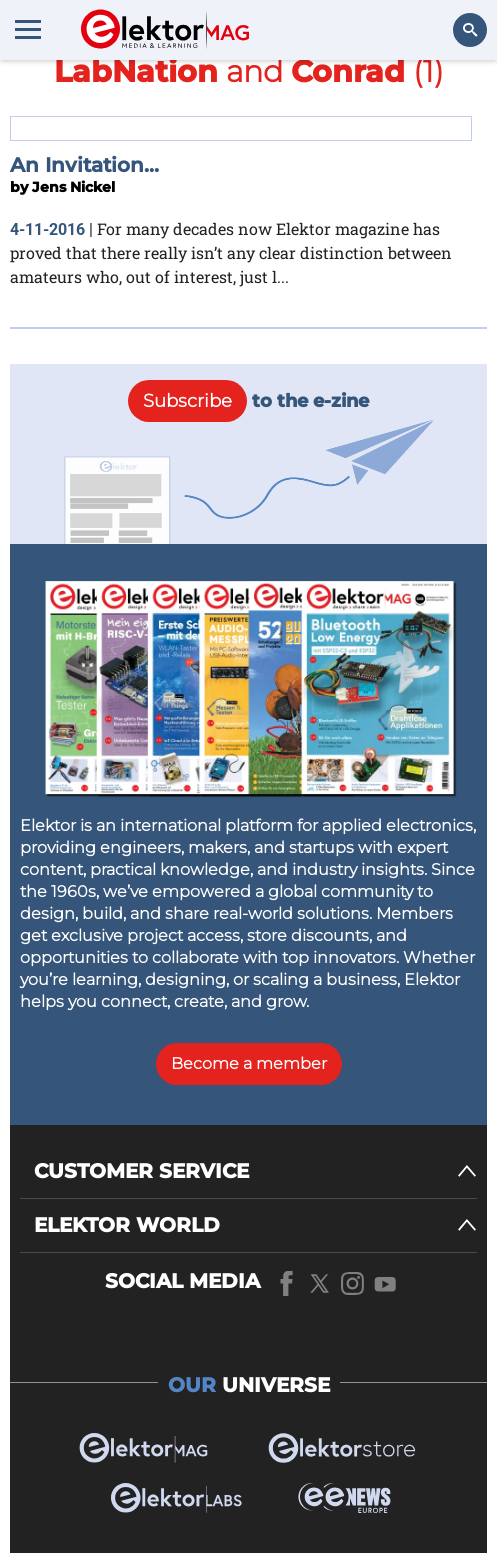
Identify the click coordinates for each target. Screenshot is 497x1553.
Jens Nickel (73, 187)
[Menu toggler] (28, 29)
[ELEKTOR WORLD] (255, 1225)
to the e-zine (248, 401)
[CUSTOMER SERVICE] (255, 1171)
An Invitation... (84, 165)
